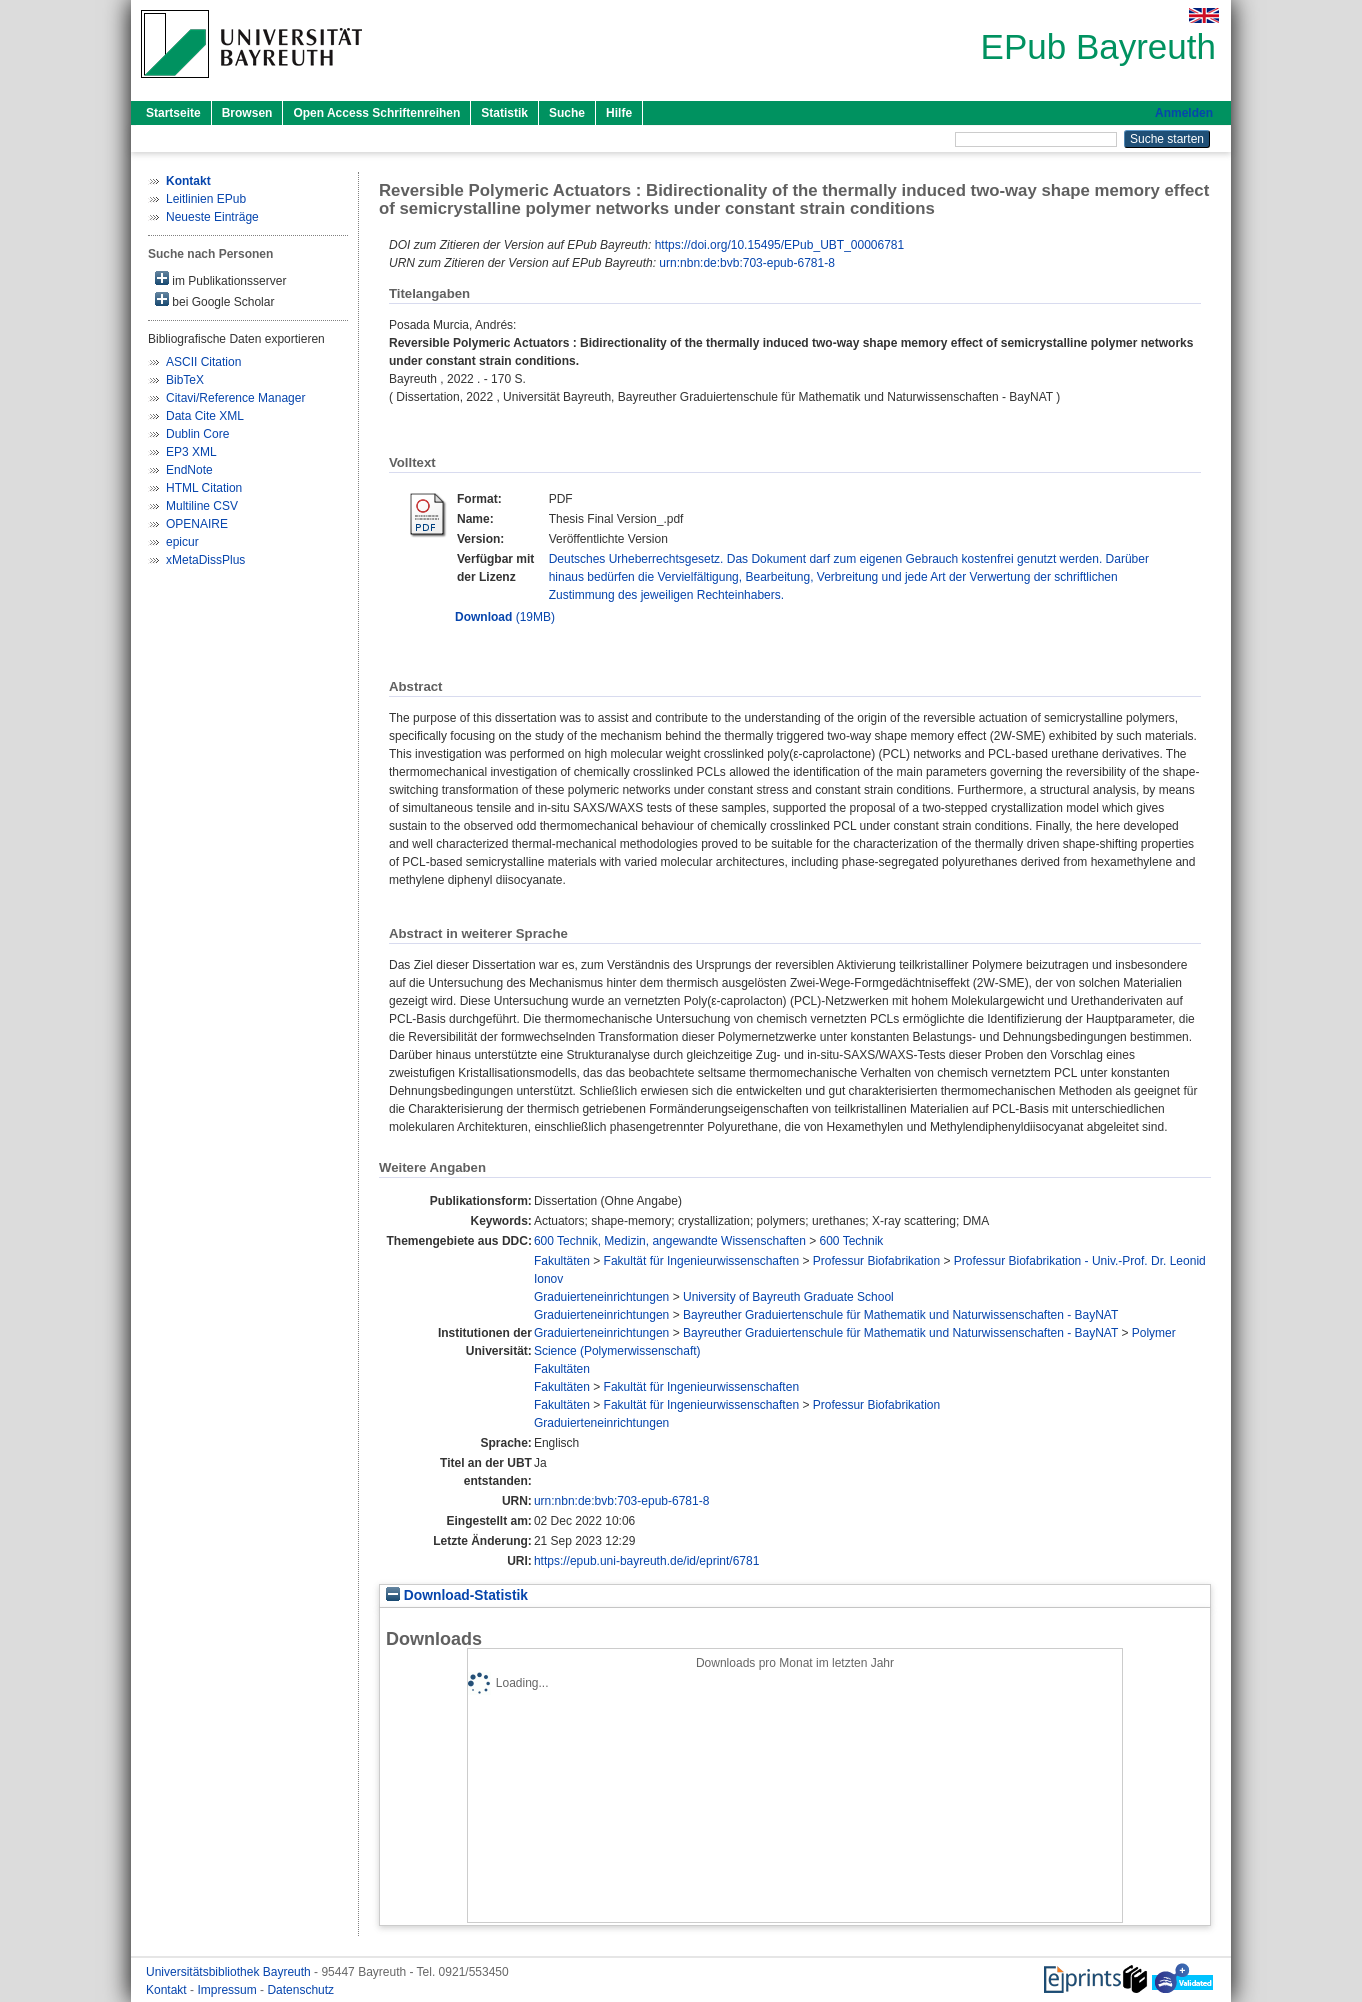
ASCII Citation (203, 362)
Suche (567, 113)
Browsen (247, 113)
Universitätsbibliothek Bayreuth (230, 1972)
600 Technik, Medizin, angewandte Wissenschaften (670, 1241)
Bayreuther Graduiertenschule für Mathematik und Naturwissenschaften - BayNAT (900, 1315)
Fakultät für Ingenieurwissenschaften (701, 1261)
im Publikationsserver (220, 279)
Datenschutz (300, 1990)
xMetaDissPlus (205, 560)
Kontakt (168, 1990)
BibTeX (185, 380)
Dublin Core (197, 434)
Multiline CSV (202, 506)
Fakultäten (562, 1261)
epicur (182, 542)
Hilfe (619, 113)
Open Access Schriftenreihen (376, 113)
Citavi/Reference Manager (235, 398)
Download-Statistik (457, 1595)
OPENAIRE (197, 524)
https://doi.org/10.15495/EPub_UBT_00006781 (780, 245)
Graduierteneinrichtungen (601, 1297)
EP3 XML (191, 452)
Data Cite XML (205, 416)
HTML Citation (204, 488)
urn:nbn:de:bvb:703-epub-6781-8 (746, 263)
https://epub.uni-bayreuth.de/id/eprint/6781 (647, 1561)
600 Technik (852, 1241)
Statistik (504, 113)
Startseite (173, 113)
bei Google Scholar (214, 300)
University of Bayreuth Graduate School (788, 1297)
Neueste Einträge (212, 217)
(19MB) (505, 617)
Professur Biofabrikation (876, 1261)
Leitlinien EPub (206, 199)
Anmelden (1184, 113)
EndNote (189, 470)
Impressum (228, 1990)
